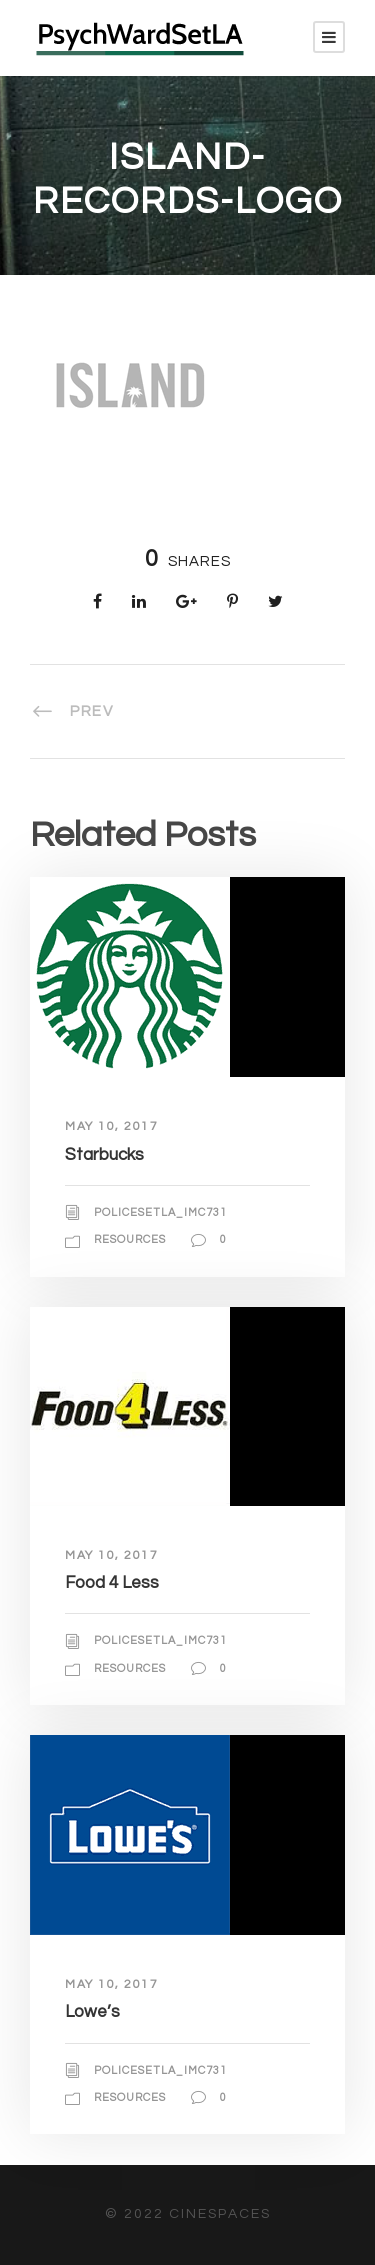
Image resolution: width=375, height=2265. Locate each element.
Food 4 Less (112, 1583)
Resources (130, 1239)
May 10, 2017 (111, 1126)
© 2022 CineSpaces (188, 2214)
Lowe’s (92, 2012)
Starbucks (104, 1155)
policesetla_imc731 (160, 1212)
